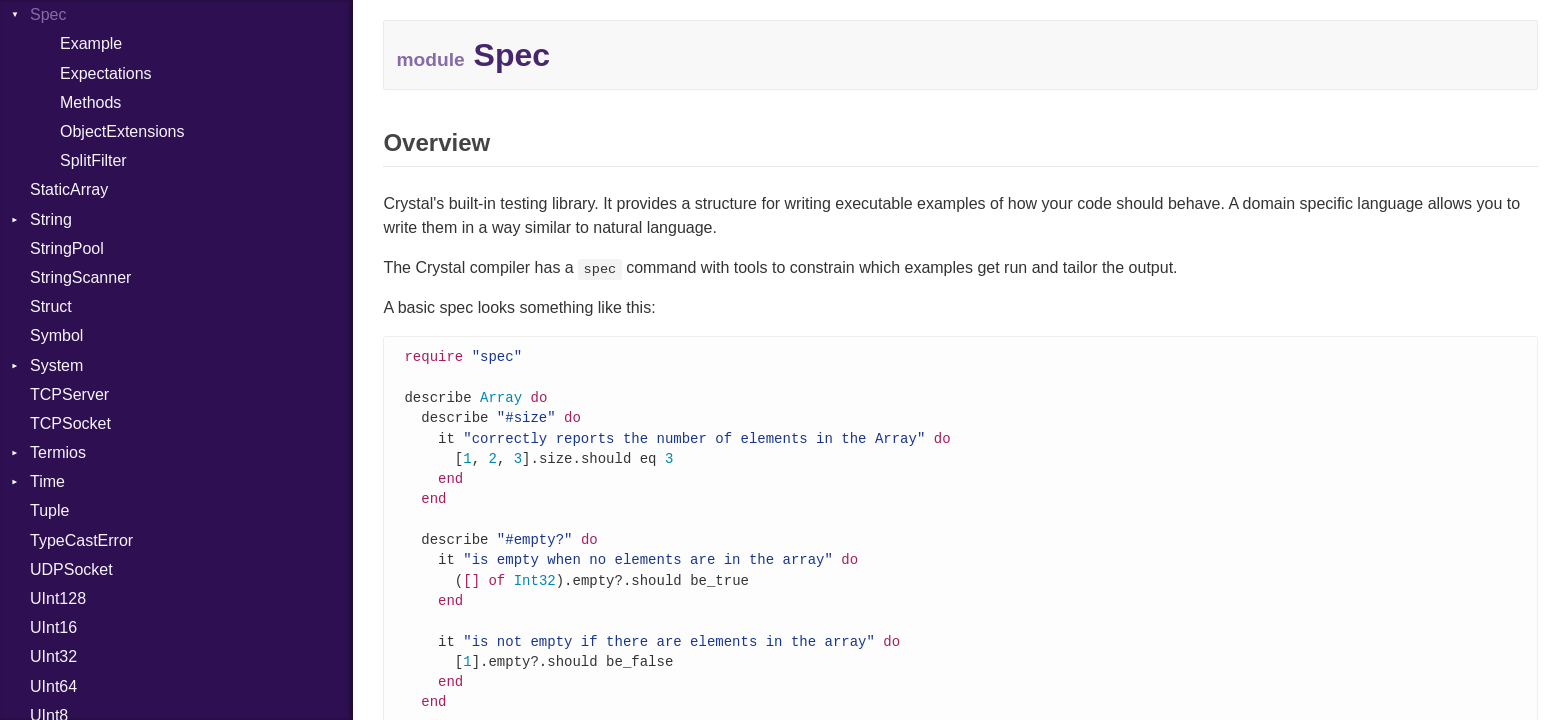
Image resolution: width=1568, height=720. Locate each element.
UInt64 (53, 686)
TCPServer (69, 394)
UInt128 (58, 598)
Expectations (106, 73)
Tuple (49, 510)
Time (47, 481)
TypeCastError (81, 540)
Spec (48, 14)
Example (91, 43)
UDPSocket (71, 569)
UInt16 (53, 627)
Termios (58, 452)
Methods (90, 102)
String (51, 219)
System (56, 365)
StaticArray (69, 189)
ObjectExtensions (122, 131)
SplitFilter (93, 160)
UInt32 (53, 656)
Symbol (56, 335)
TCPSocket (70, 423)
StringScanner (80, 277)
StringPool (67, 248)
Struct (51, 306)
